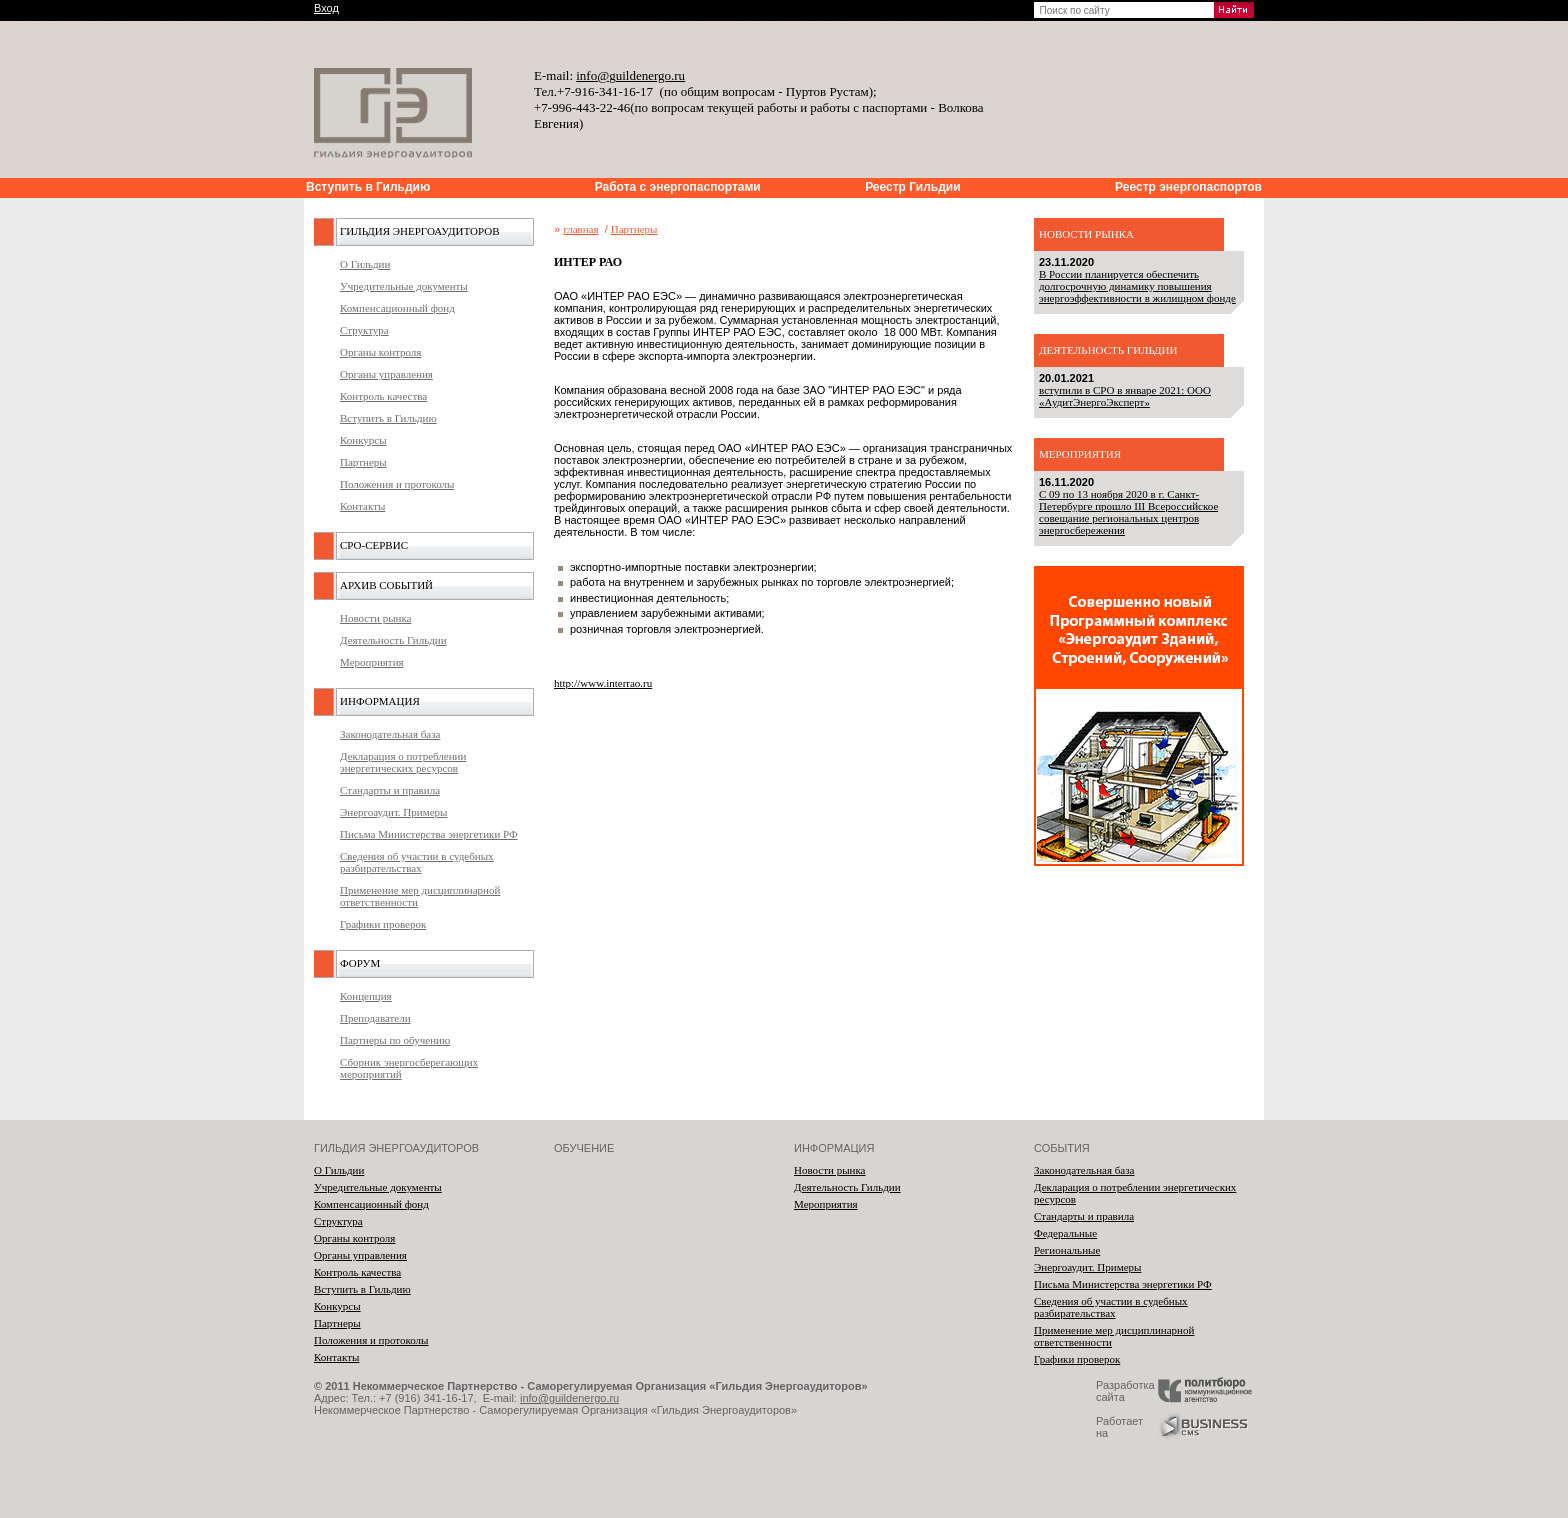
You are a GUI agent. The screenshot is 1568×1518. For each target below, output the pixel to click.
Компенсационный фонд (397, 308)
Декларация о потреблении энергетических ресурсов (403, 762)
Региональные (1067, 1250)
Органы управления (386, 374)
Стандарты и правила (390, 790)
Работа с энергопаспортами (678, 187)
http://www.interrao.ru (603, 683)
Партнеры (363, 462)
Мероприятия (372, 662)
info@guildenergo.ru (569, 1398)
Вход (326, 8)
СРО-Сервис (374, 545)
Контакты (362, 506)
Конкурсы (363, 440)
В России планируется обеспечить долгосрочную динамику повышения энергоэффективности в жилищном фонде (1137, 286)
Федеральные (1065, 1233)
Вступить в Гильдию (368, 187)
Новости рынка (376, 618)
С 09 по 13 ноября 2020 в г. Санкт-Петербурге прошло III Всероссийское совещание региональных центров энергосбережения (1128, 512)
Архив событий (386, 585)
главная (580, 229)
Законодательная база (390, 734)
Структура (364, 330)
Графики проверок (383, 924)
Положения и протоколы (397, 484)
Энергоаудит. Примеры (393, 812)
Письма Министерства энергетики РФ (429, 834)
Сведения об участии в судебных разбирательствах (417, 862)
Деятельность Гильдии (393, 640)
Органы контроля (380, 352)
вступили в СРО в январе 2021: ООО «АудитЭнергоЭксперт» (1125, 396)
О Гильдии (365, 264)
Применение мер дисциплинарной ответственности (420, 896)
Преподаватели (375, 1018)
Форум (360, 963)
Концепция (366, 996)
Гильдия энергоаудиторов (419, 231)
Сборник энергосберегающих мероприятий (409, 1068)
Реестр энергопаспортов (1188, 187)
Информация (380, 701)
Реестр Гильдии (912, 187)
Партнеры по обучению (395, 1040)
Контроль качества (383, 396)
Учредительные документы (404, 286)
